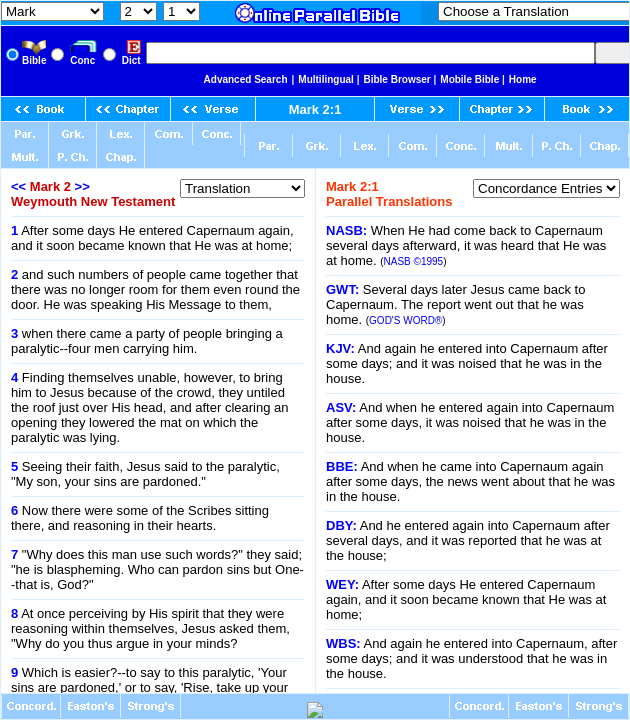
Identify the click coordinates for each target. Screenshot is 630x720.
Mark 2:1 (315, 109)
